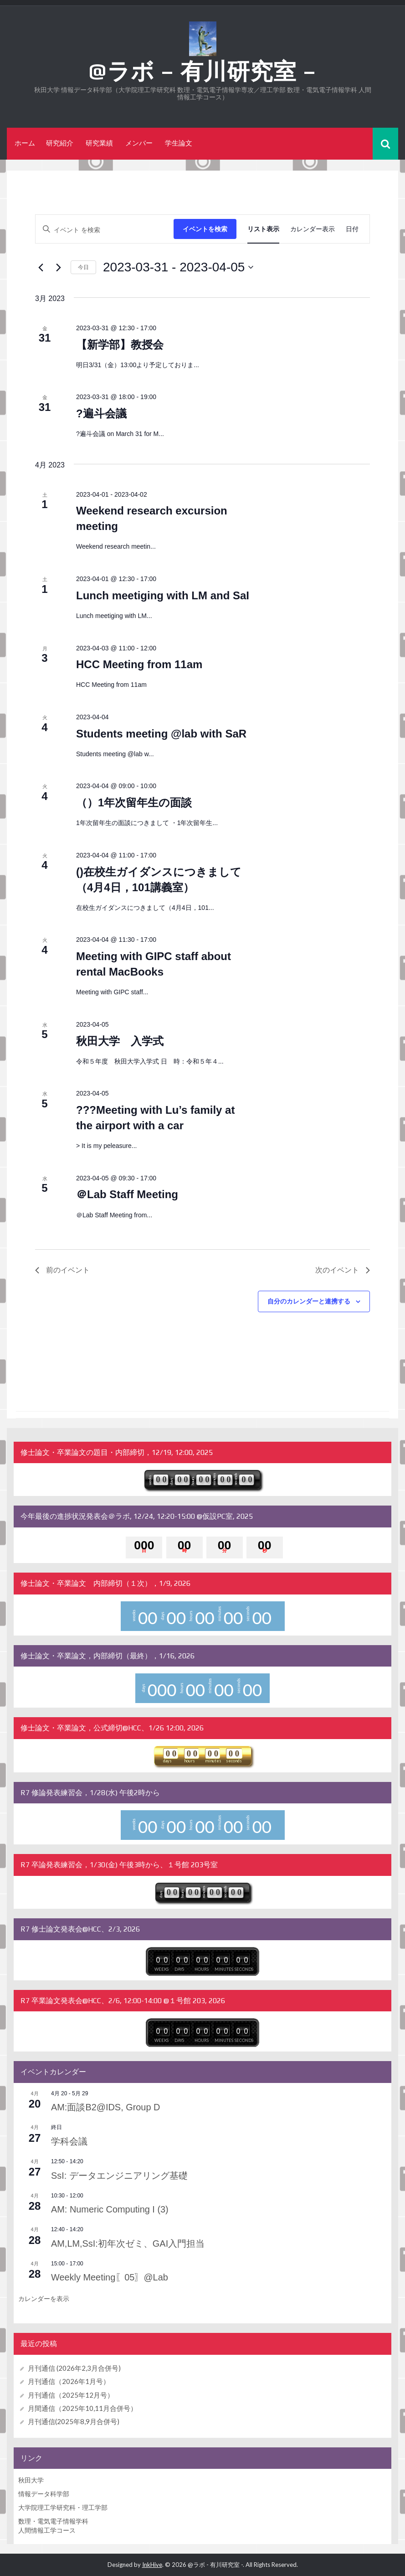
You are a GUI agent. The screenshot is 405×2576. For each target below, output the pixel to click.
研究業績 (99, 143)
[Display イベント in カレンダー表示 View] (312, 228)
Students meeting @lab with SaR (161, 733)
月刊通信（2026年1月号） (69, 2381)
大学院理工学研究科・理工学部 (63, 2507)
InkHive (152, 2564)
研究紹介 (59, 143)
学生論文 (178, 143)
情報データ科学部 (43, 2494)
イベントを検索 (205, 228)
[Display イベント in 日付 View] (352, 228)
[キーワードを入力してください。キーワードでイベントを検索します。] (105, 228)
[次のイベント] (58, 267)
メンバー (139, 143)
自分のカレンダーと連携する (308, 1301)
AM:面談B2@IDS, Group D (116, 2106)
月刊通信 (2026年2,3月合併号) (74, 2367)
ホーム (25, 143)
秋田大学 (31, 2480)
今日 (83, 267)
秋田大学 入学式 (120, 1040)
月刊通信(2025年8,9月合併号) (73, 2421)
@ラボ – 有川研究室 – (202, 71)
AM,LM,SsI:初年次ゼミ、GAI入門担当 (143, 2242)
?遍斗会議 (101, 413)
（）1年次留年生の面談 (134, 802)
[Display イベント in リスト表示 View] (263, 228)
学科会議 (73, 2141)
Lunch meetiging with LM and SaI (162, 595)
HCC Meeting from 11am (139, 664)
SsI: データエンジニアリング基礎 (135, 2174)
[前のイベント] (40, 267)
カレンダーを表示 (43, 2298)
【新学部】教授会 (120, 344)
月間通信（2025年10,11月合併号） (82, 2408)
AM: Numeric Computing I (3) (122, 2208)
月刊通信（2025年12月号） (71, 2394)
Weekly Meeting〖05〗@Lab (121, 2276)
